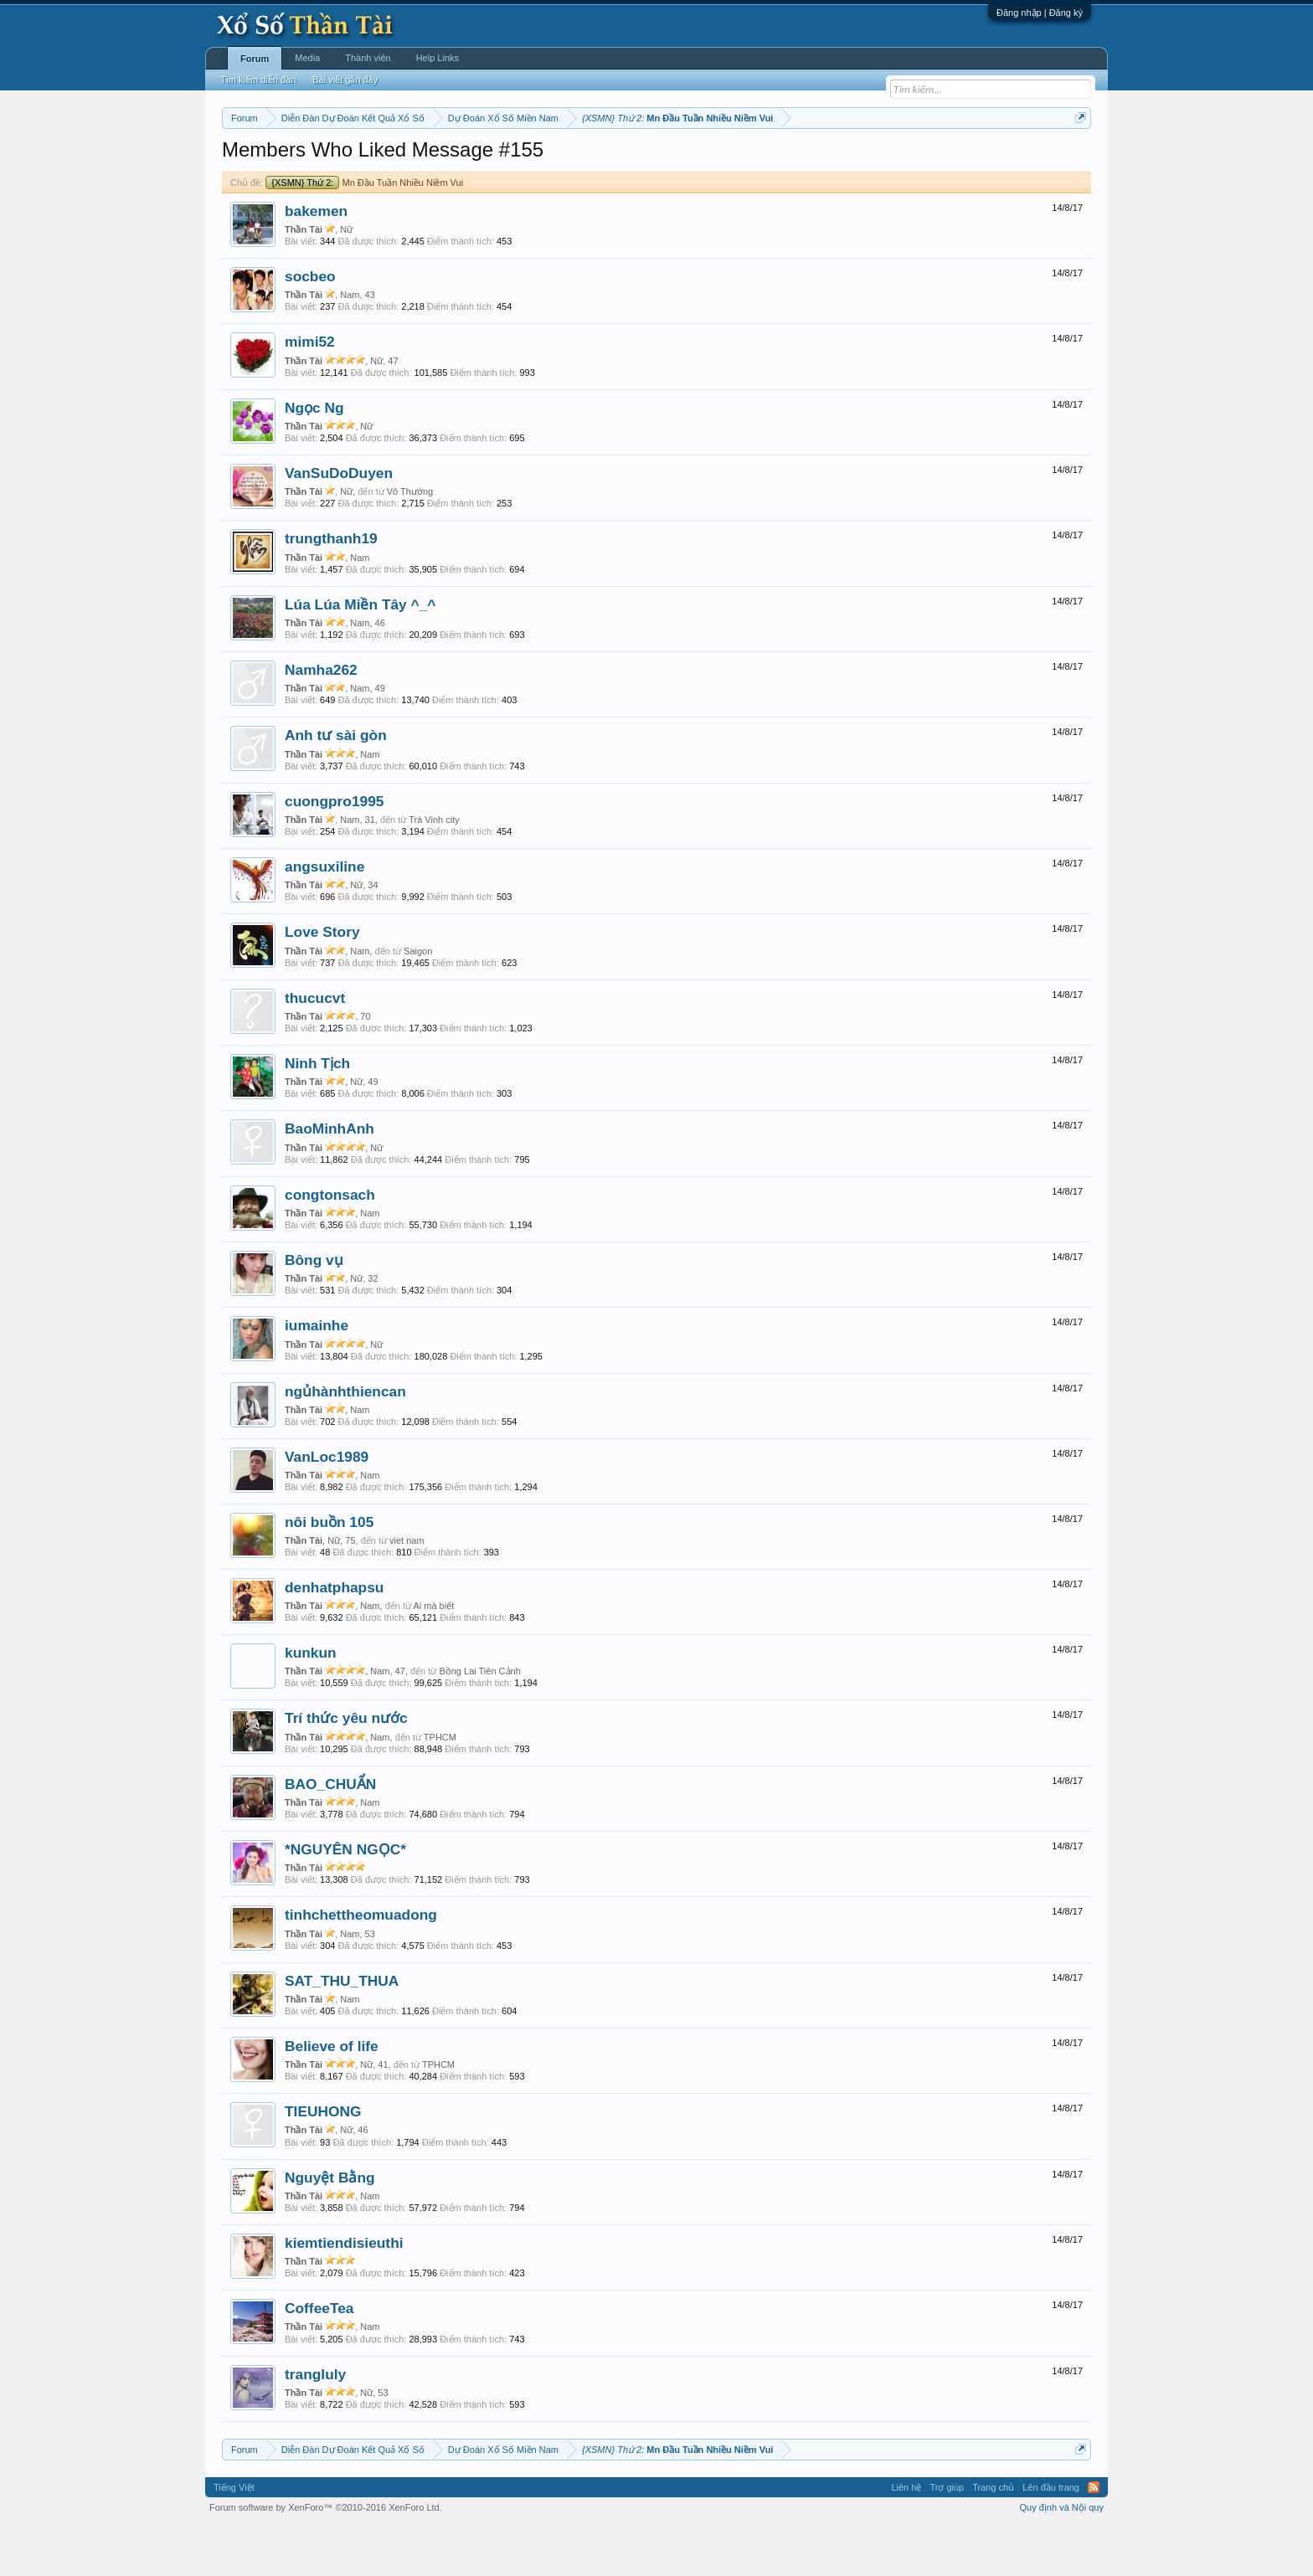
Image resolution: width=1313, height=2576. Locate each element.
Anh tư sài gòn (336, 786)
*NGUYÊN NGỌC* (345, 1899)
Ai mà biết (433, 1656)
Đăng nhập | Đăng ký (1039, 13)
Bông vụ (314, 1310)
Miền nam (256, 160)
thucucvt (315, 1048)
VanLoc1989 (326, 1507)
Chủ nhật (713, 160)
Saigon (418, 1001)
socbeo (310, 326)
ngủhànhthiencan (345, 1441)
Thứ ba (489, 160)
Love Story (322, 982)
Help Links (437, 58)
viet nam (407, 1591)
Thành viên (367, 58)
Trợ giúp (946, 2537)
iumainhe (316, 1376)
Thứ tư (528, 160)
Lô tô (914, 160)
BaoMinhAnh (329, 1179)
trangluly (315, 2424)
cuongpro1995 (334, 851)
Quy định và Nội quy (1062, 2558)
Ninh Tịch (317, 1113)
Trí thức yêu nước (346, 1769)
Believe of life (331, 2096)
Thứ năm (572, 160)
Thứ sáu (620, 160)
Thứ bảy (665, 160)
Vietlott (407, 160)
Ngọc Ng (314, 458)
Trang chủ (993, 2537)
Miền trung (360, 160)
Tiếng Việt (234, 2537)
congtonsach (330, 1245)
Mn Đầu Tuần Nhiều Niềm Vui (364, 233)
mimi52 (310, 392)
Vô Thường (410, 542)
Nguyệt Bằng (330, 2227)
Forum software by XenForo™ (325, 2558)
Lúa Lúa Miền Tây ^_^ (360, 654)
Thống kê (763, 160)
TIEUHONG (323, 2161)
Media (307, 58)
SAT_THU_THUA (342, 2031)
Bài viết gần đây (345, 80)
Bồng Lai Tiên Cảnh (479, 1721)
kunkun (311, 1702)
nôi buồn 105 (329, 1573)
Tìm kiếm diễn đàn (258, 80)
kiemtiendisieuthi (344, 2293)
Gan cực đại (819, 160)
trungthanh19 (331, 589)
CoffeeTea (319, 2358)
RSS (1093, 2537)
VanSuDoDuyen (339, 523)
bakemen (316, 261)
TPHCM (440, 1787)
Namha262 (321, 720)
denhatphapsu (334, 1637)
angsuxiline (324, 916)
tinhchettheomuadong (361, 1965)
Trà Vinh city (434, 870)
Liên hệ (906, 2537)
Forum (254, 59)
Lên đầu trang (1050, 2537)
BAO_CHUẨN (330, 1834)
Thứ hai (447, 160)
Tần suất (874, 160)
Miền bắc (306, 160)
